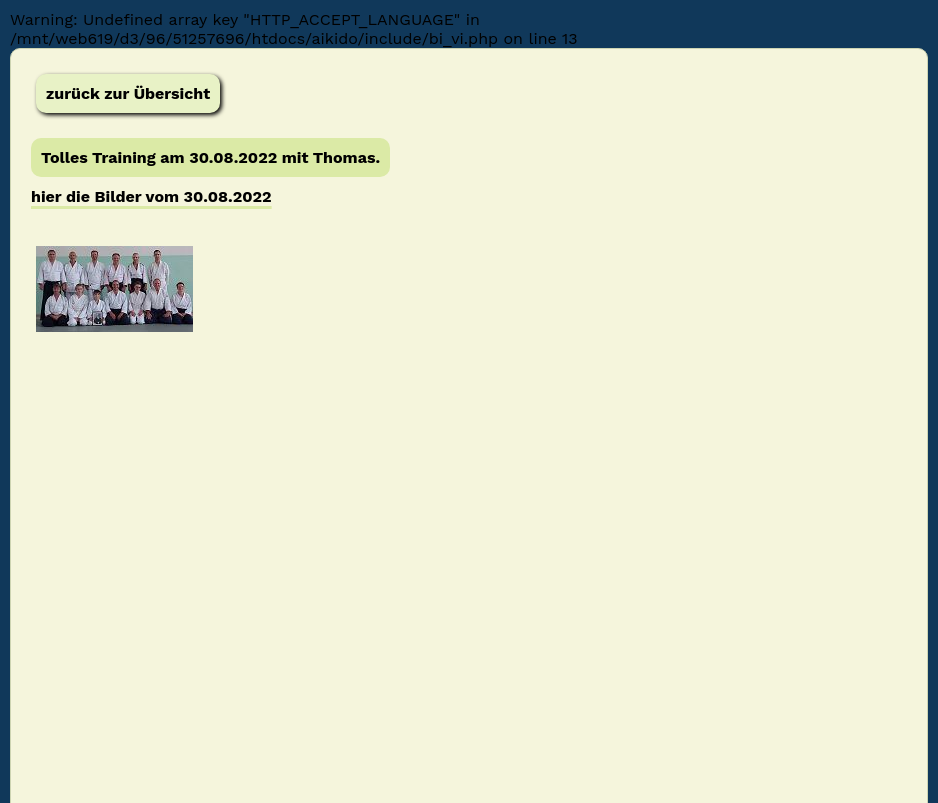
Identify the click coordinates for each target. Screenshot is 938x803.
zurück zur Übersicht (128, 93)
